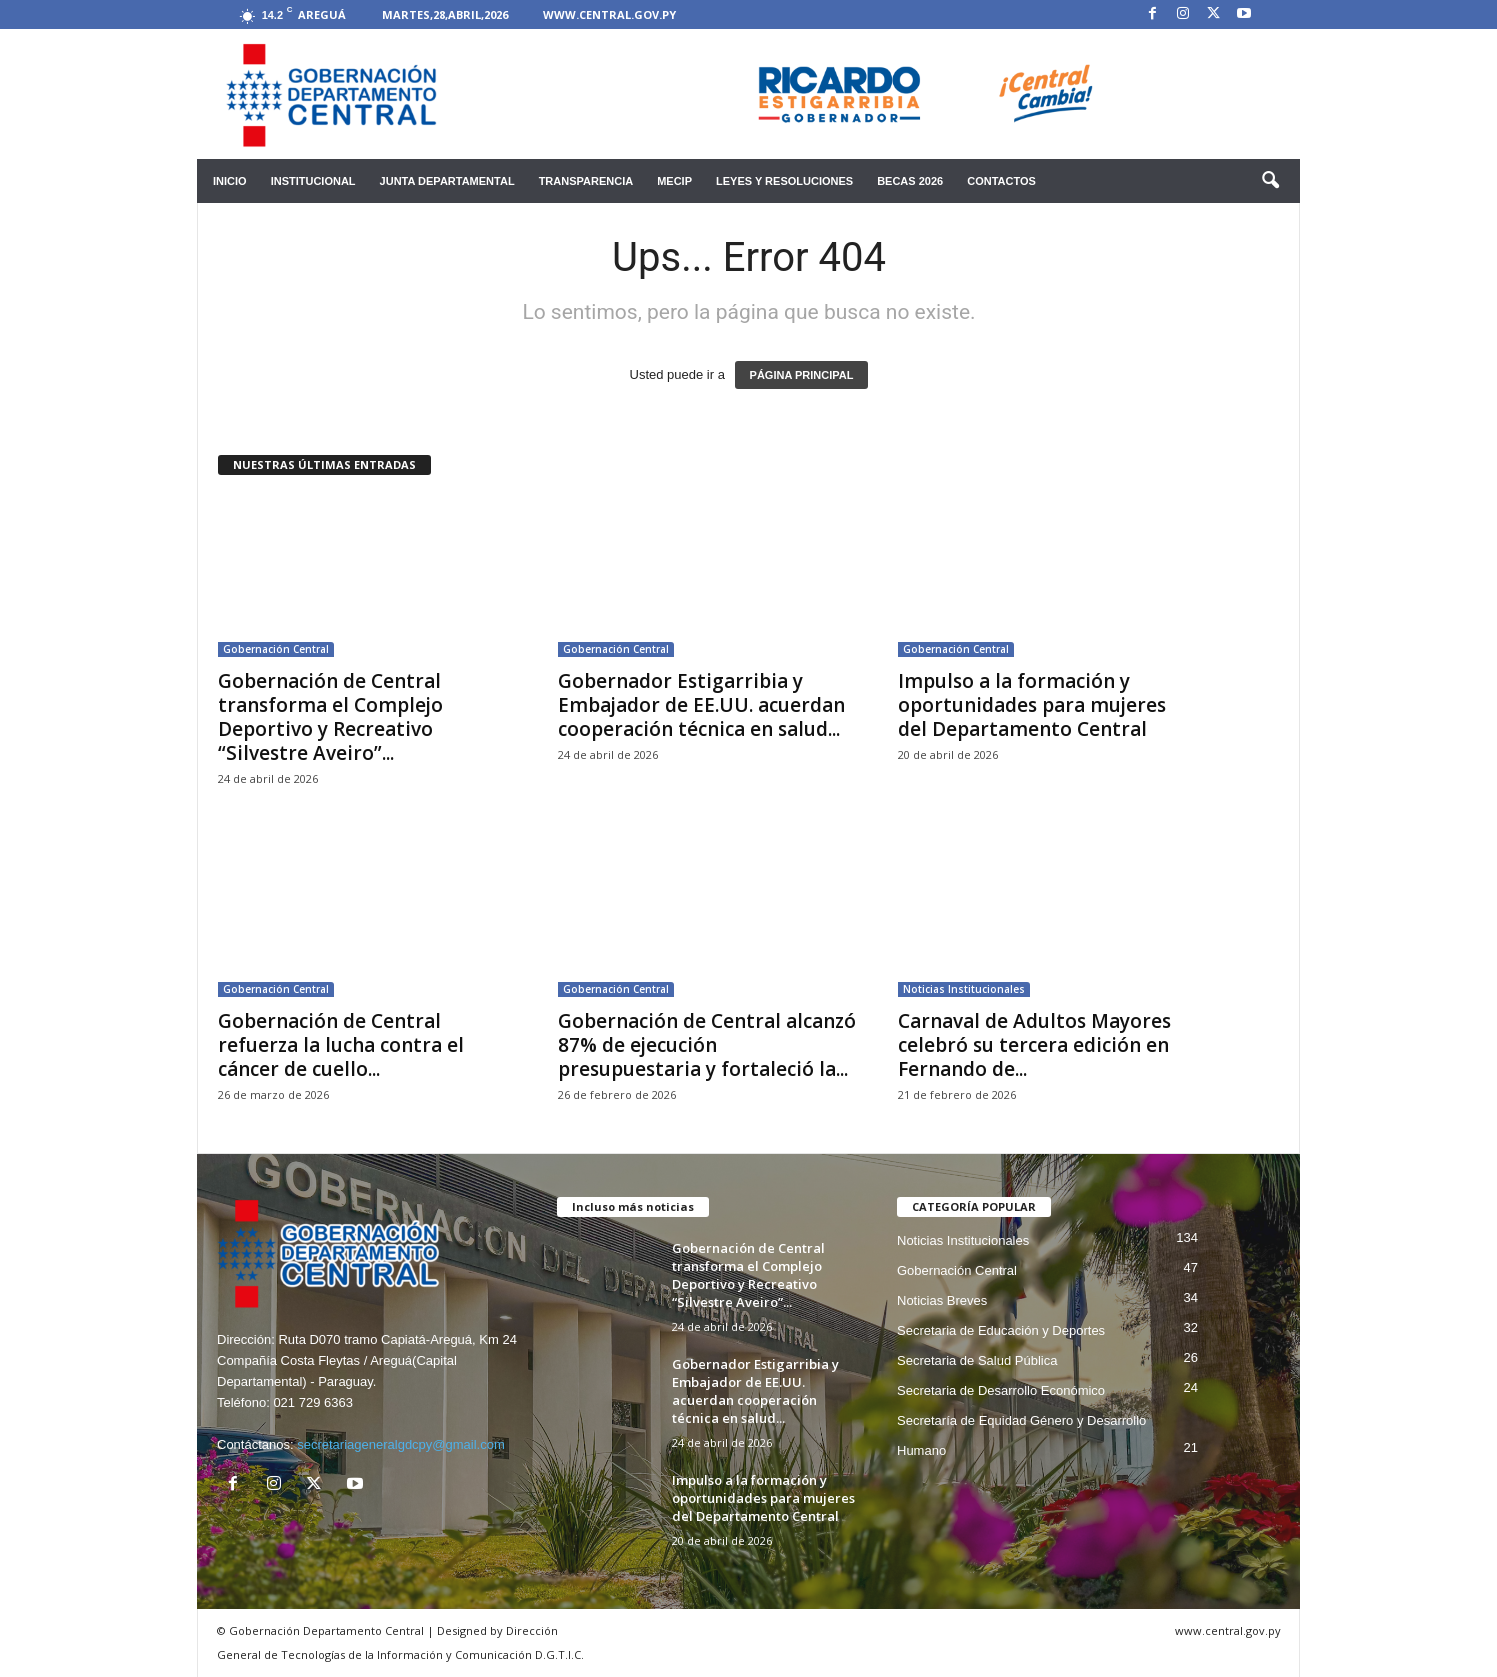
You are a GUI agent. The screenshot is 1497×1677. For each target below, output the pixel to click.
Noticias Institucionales (964, 989)
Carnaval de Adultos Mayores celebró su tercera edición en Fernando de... (1034, 1045)
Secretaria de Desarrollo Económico (1001, 1390)
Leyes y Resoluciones (784, 181)
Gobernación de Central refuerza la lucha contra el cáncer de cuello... (341, 1045)
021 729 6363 (313, 1402)
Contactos (1001, 181)
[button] (1270, 181)
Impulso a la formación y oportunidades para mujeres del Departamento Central (1032, 705)
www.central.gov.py (609, 14)
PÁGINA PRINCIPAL (802, 375)
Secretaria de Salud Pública (977, 1360)
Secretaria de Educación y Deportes (1001, 1330)
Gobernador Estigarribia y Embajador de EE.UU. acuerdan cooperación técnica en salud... (701, 705)
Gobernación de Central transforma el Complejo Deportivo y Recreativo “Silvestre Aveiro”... (330, 717)
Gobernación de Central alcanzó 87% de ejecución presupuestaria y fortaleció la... (707, 1045)
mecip (674, 181)
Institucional (313, 181)
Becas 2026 (910, 181)
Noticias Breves (942, 1300)
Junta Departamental (447, 181)
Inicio (230, 181)
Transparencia (586, 181)
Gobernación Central (276, 649)
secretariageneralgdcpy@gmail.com (401, 1444)
